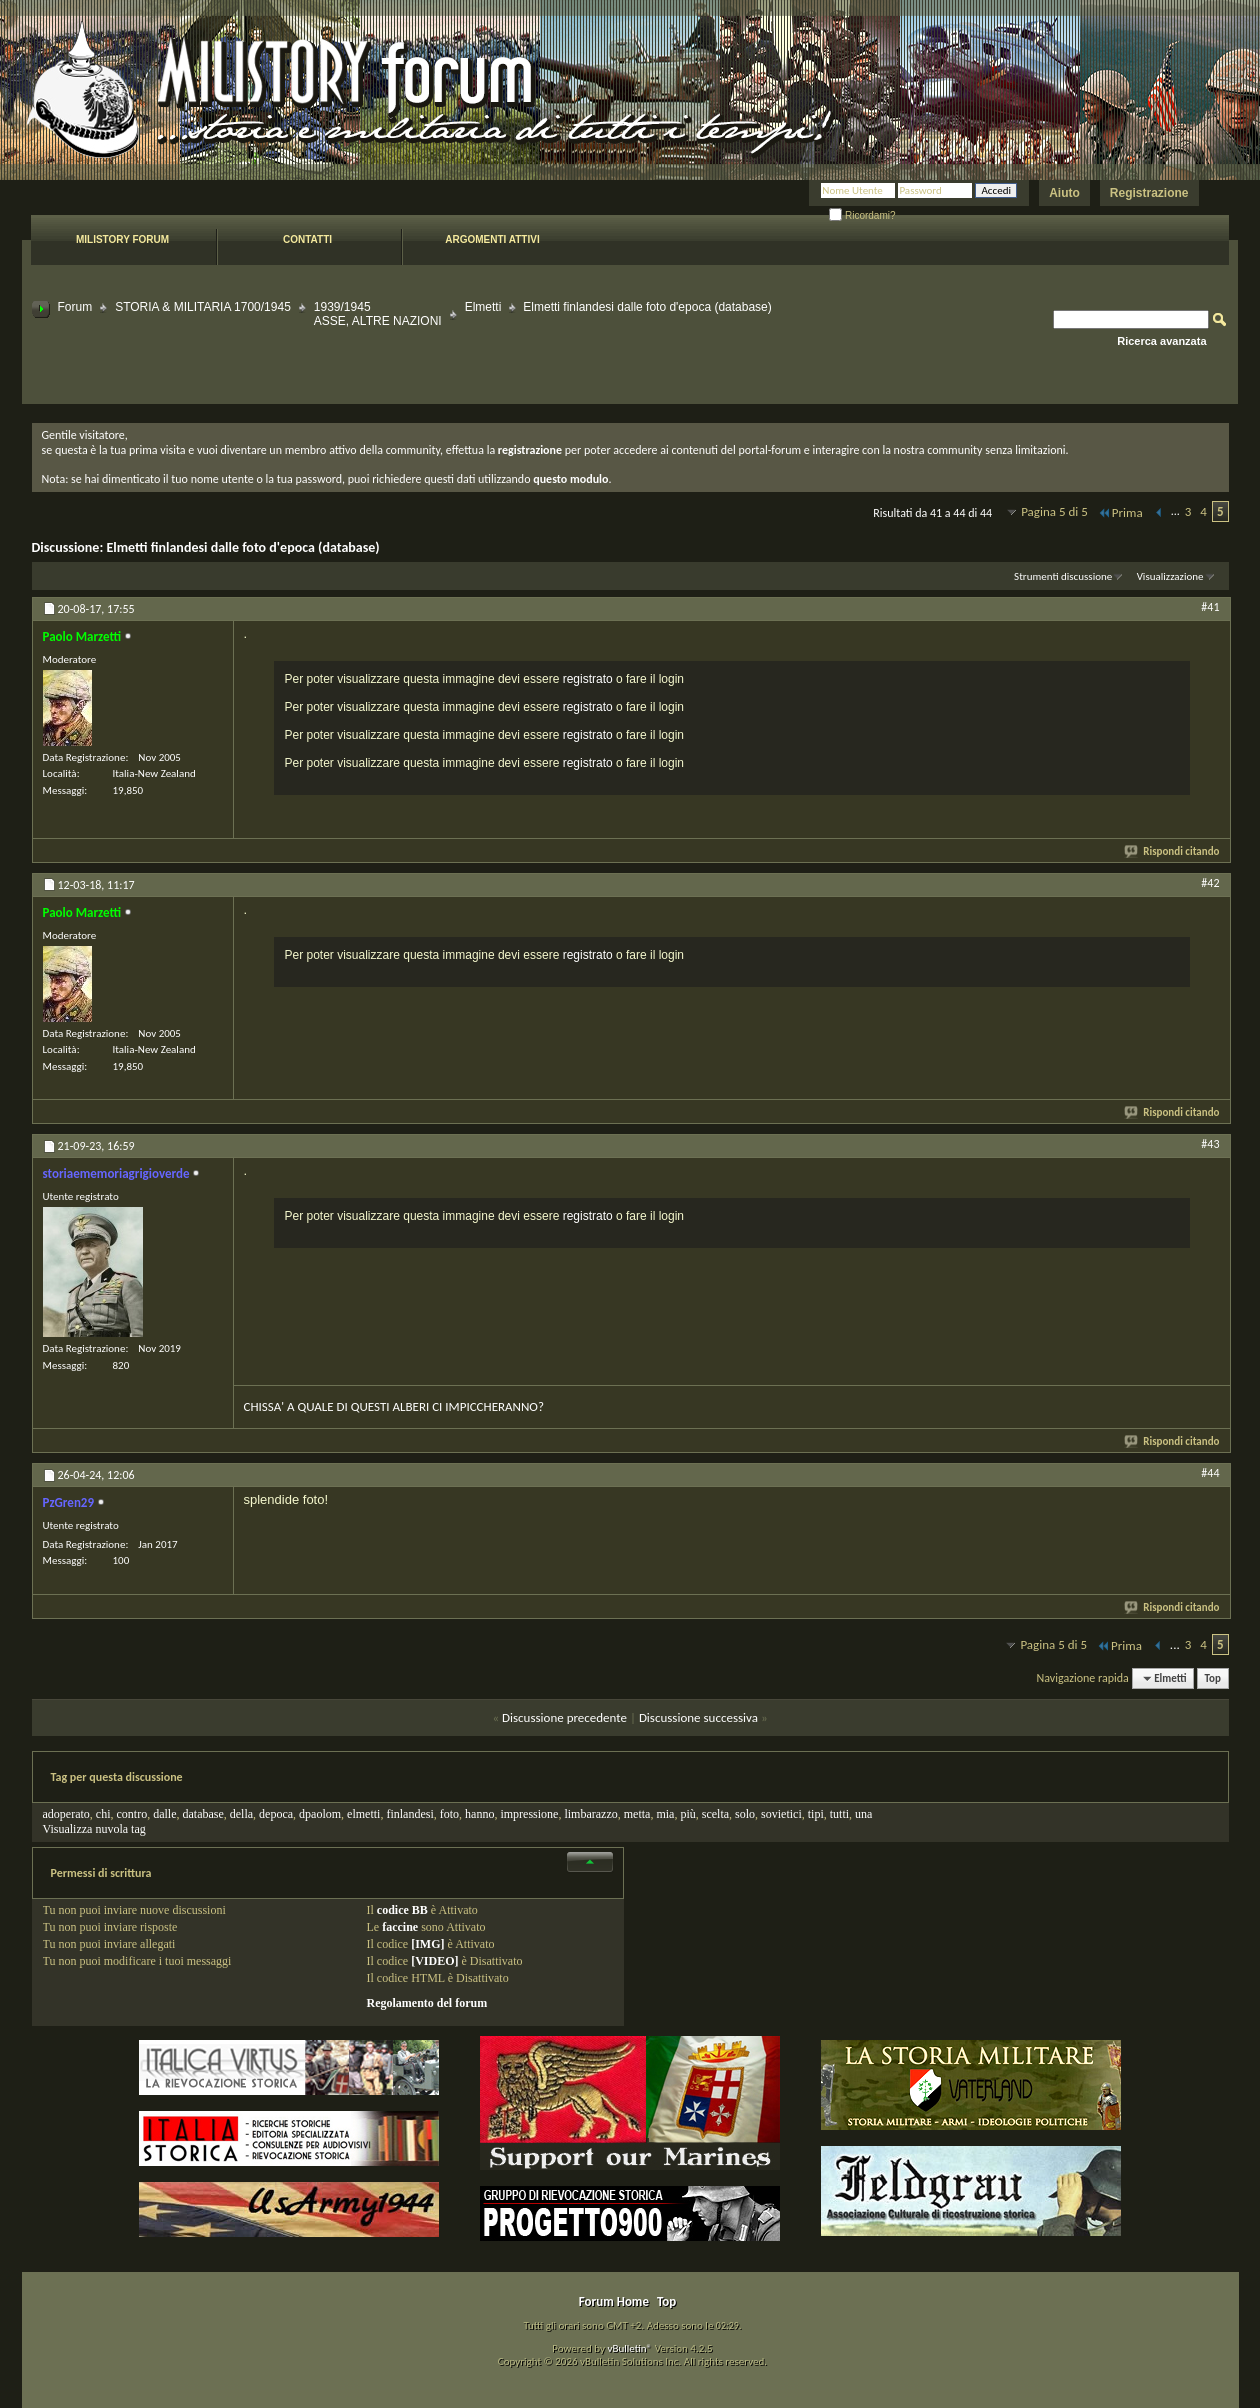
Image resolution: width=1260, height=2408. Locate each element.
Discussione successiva (698, 1717)
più (687, 1814)
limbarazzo (590, 1814)
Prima (1120, 512)
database (202, 1814)
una (863, 1814)
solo (745, 1814)
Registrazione (1149, 193)
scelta (715, 1814)
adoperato (66, 1814)
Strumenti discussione (1063, 576)
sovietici (781, 1814)
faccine (400, 1927)
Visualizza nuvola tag (94, 1829)
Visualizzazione (1170, 576)
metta (637, 1814)
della (241, 1814)
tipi (816, 1814)
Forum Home (614, 2301)
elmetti (363, 1814)
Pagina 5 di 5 (1054, 511)
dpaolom (320, 1814)
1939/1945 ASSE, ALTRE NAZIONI (378, 314)
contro (131, 1814)
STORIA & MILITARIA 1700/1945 (203, 307)
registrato (588, 679)
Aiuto (1064, 193)
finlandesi (409, 1814)
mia (665, 1814)
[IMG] (427, 1944)
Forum (75, 307)
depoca (276, 1814)
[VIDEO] (434, 1961)
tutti (839, 1814)
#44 (1210, 1473)
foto (449, 1814)
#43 (1210, 1144)
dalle (164, 1814)
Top (1213, 1678)
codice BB (402, 1910)
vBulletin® (629, 2348)
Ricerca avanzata (1161, 341)
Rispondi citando (1172, 851)
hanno (479, 1814)
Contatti (307, 239)
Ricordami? (862, 215)
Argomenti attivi (492, 239)
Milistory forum (122, 239)
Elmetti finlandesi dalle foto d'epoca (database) (242, 547)
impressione (529, 1814)
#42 (1210, 883)
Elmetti (483, 307)
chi (103, 1814)
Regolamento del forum (427, 2003)
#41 (1210, 607)
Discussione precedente (564, 1717)
